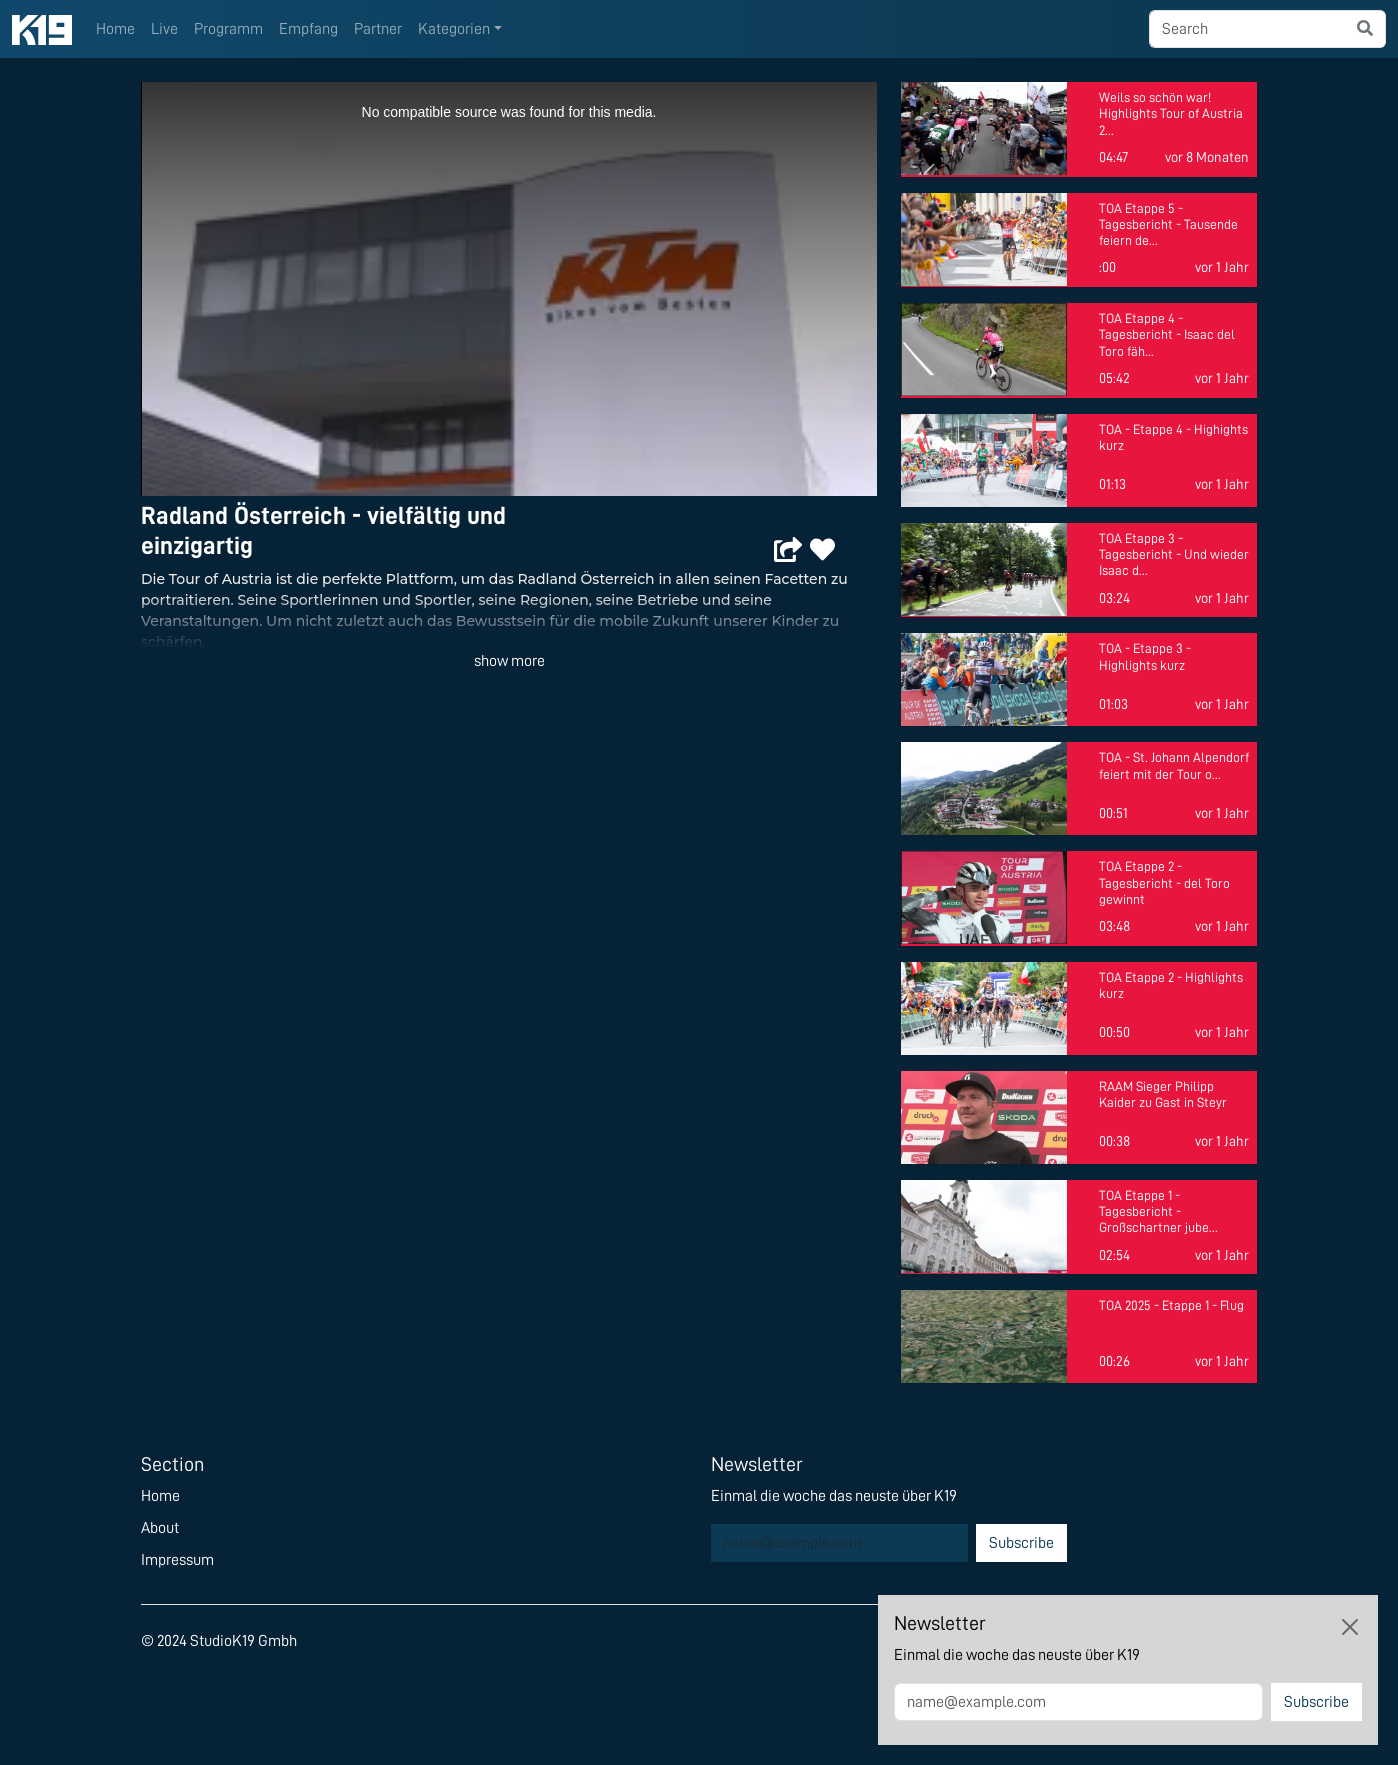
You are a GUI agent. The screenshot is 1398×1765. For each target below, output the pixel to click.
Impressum (177, 1560)
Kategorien (454, 29)
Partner (378, 29)
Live (164, 29)
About (160, 1528)
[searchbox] (1247, 29)
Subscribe (1021, 1543)
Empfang (308, 29)
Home (115, 29)
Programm (228, 29)
